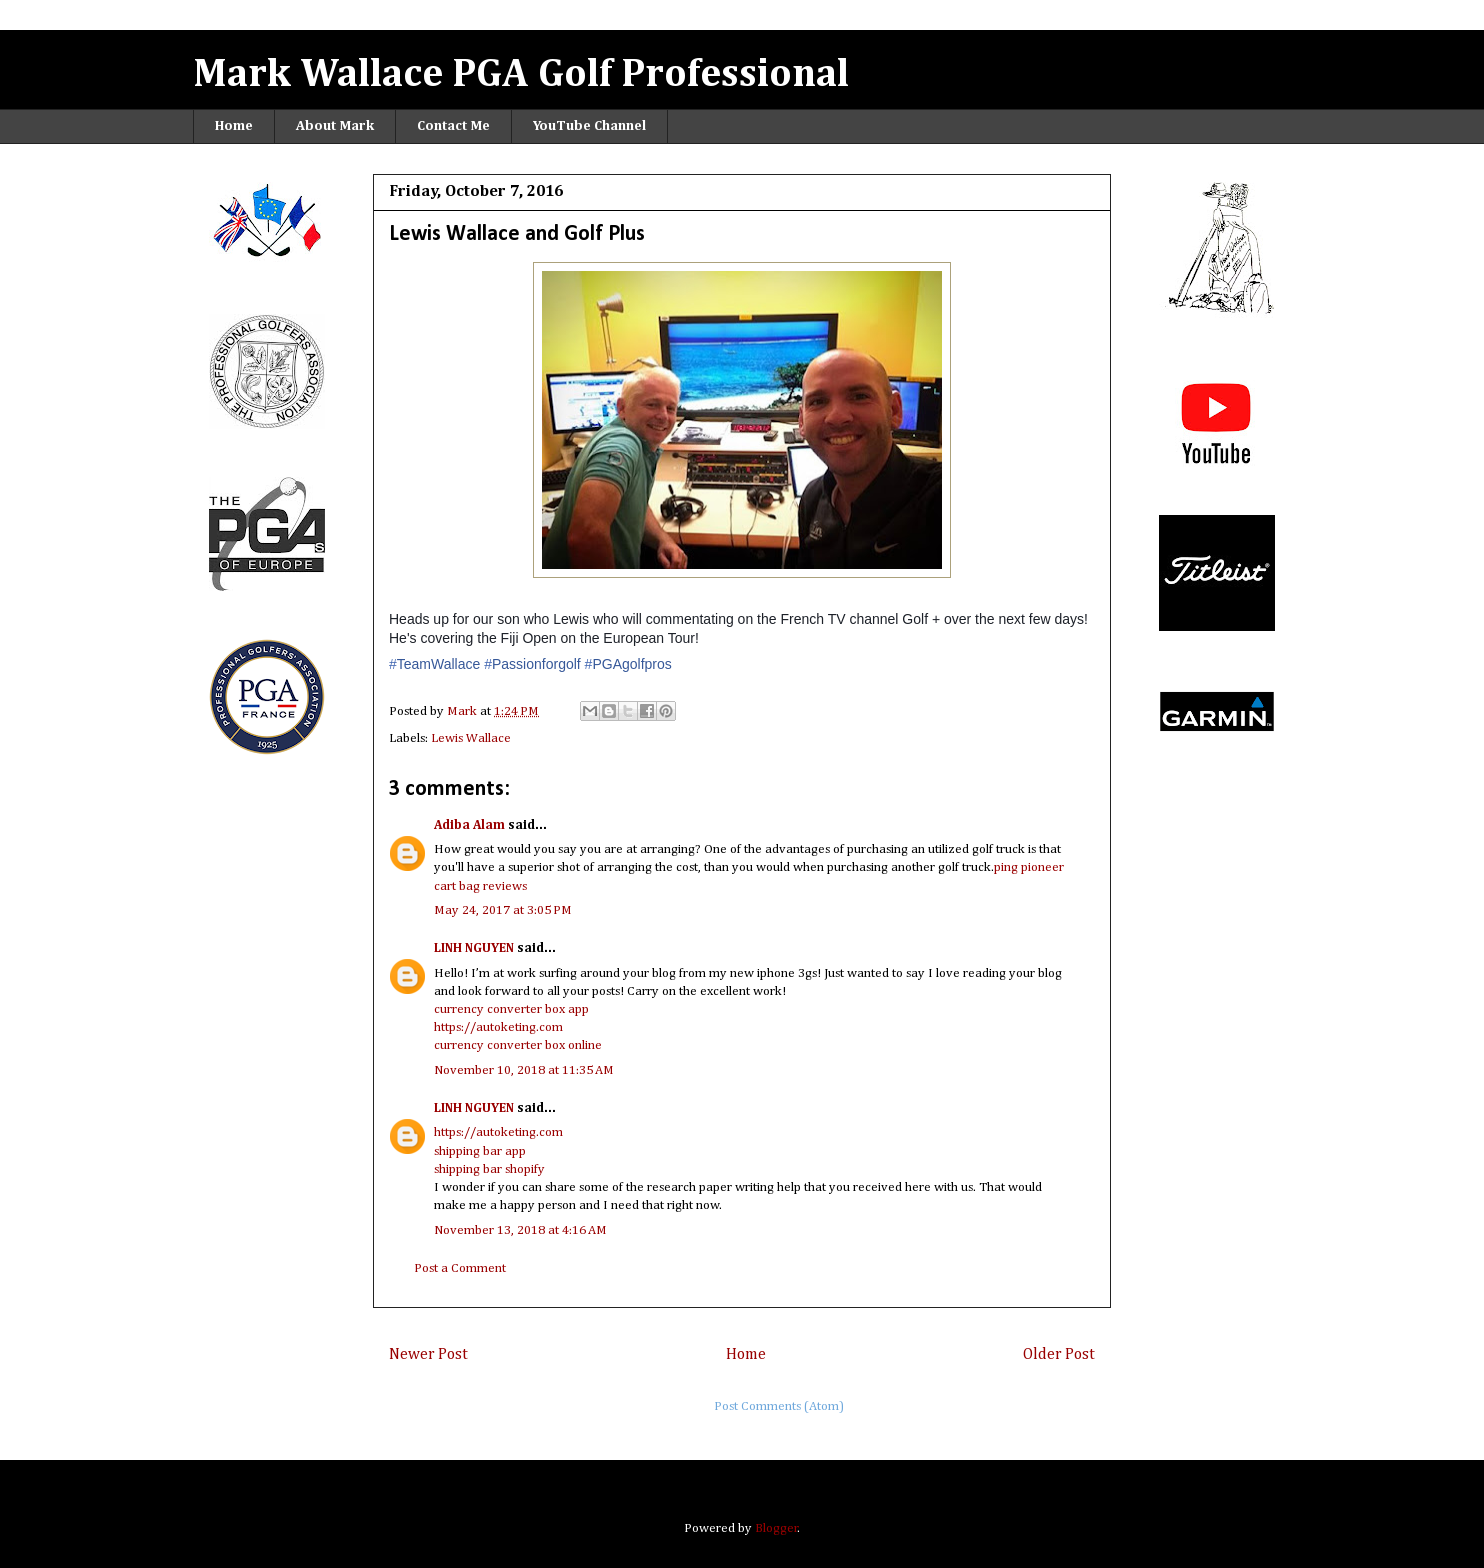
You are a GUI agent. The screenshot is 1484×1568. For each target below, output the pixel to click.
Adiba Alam (469, 825)
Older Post (1059, 1354)
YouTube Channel (589, 126)
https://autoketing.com (498, 1027)
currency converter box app (511, 1009)
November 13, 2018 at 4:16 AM (520, 1230)
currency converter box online (518, 1045)
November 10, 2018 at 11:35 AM (524, 1070)
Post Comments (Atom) (779, 1406)
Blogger (776, 1528)
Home (234, 126)
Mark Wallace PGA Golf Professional (521, 75)
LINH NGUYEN (474, 948)
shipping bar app (480, 1151)
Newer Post (428, 1354)
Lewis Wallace (471, 738)
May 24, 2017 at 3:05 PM (503, 910)
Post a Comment (460, 1268)
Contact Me (453, 126)
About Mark (335, 126)
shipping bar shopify (489, 1169)
